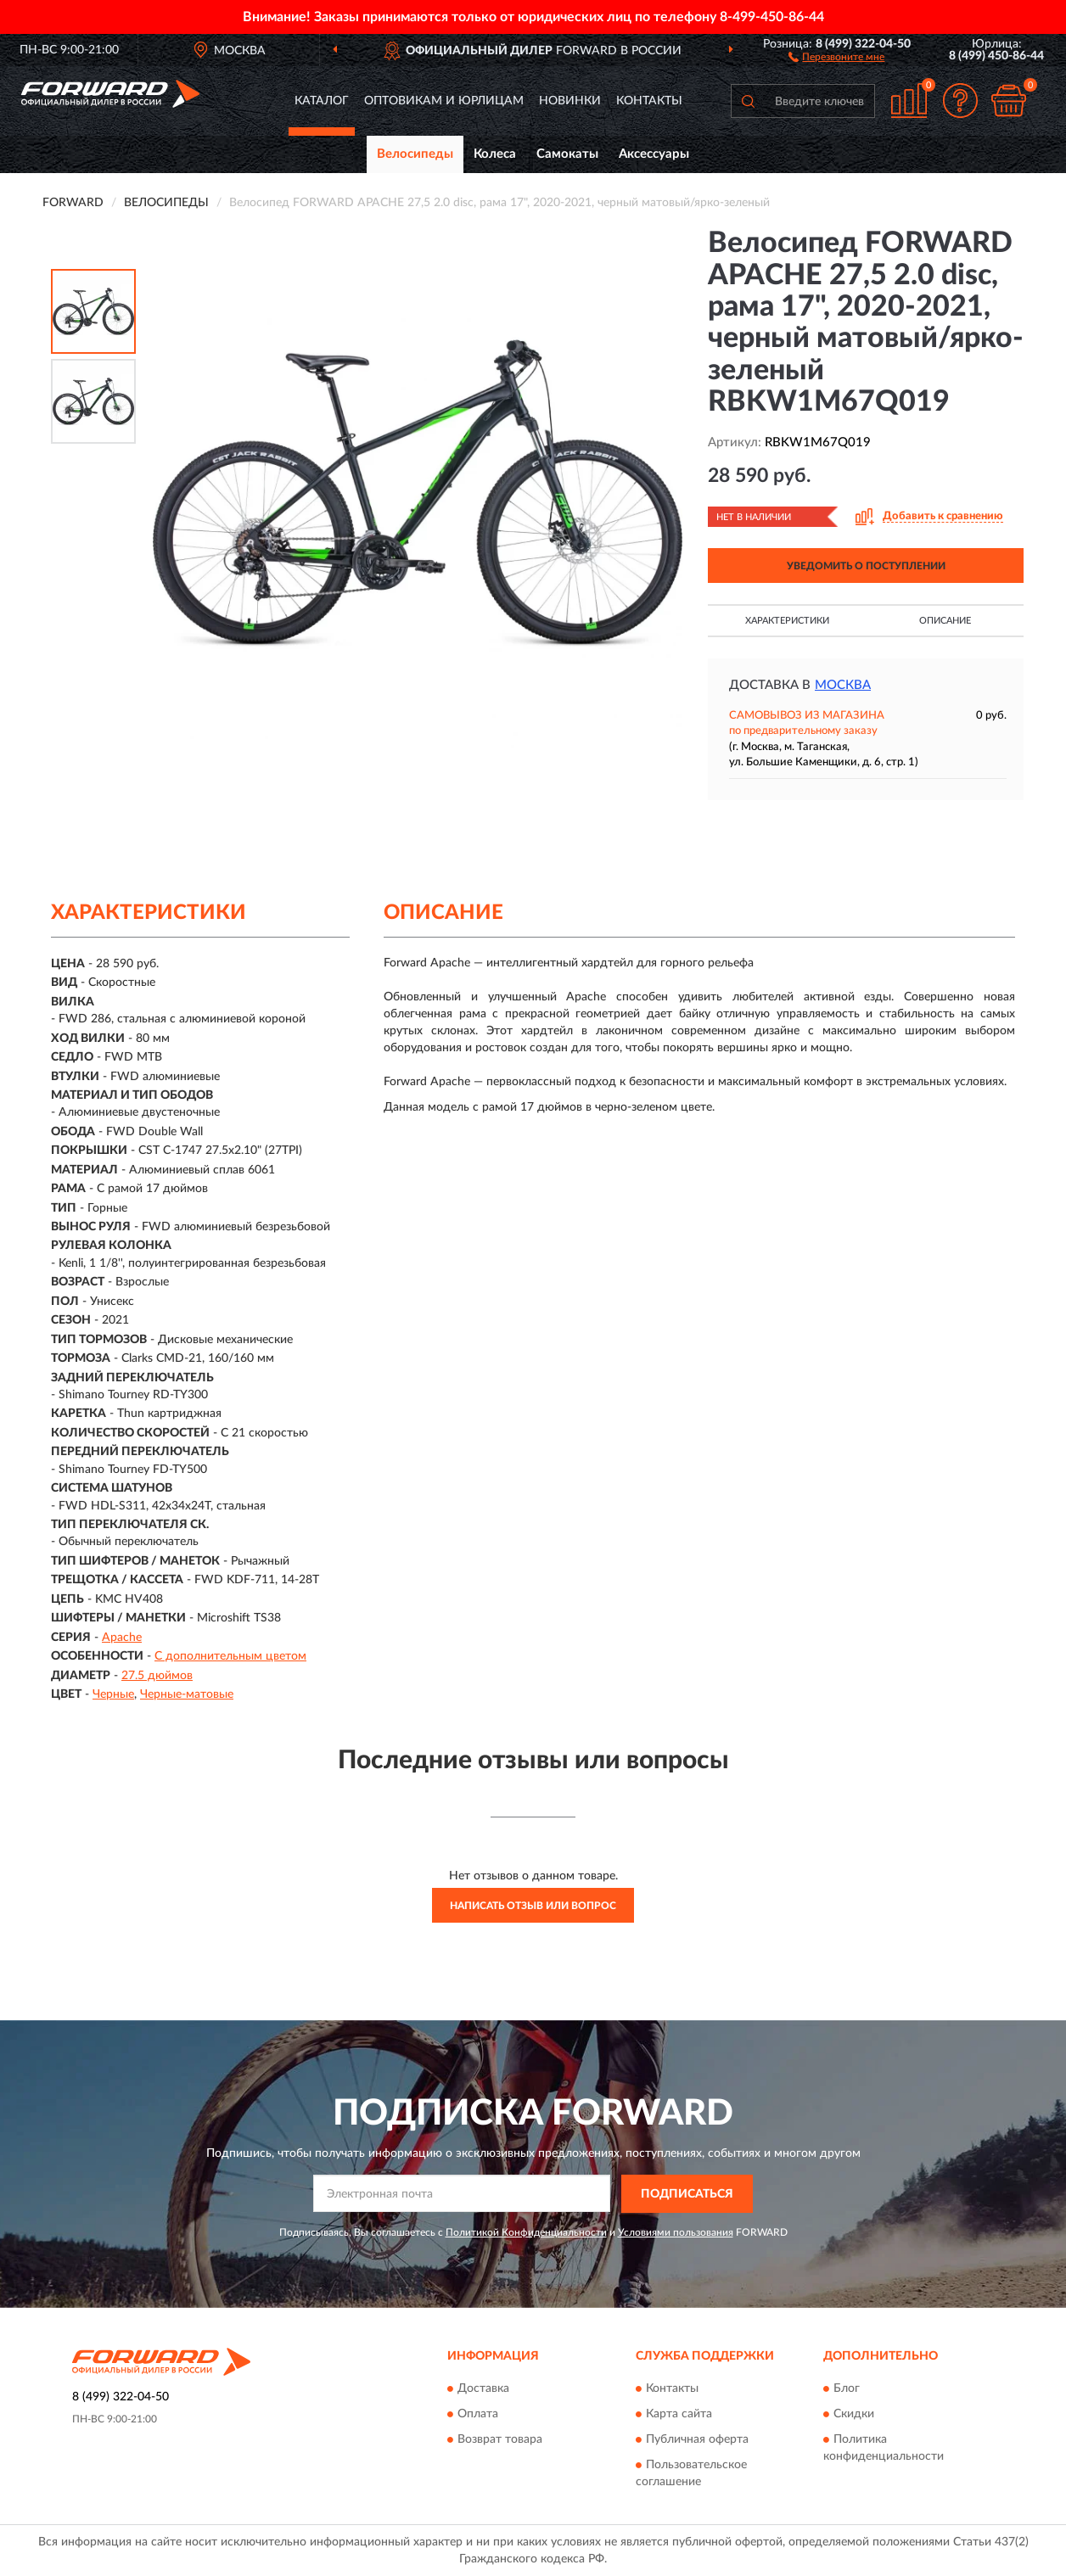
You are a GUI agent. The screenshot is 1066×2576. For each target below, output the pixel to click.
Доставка (483, 2389)
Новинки (570, 101)
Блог (846, 2389)
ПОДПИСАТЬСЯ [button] (687, 2194)
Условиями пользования (675, 2232)
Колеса (495, 154)
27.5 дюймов (157, 1676)
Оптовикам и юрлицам (444, 101)
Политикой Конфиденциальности (526, 2232)
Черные (113, 1694)
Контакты (649, 101)
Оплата (477, 2415)
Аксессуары (654, 154)
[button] (836, 56)
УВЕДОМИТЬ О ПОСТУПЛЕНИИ (866, 566)
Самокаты (567, 154)
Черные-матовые (186, 1694)
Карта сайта (679, 2415)
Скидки (853, 2415)
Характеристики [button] (787, 620)
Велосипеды (415, 154)
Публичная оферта (697, 2440)
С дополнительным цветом (230, 1656)
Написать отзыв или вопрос (533, 1906)
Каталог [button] (322, 101)
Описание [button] (945, 620)
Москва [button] (843, 685)
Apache (122, 1638)
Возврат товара (499, 2440)
